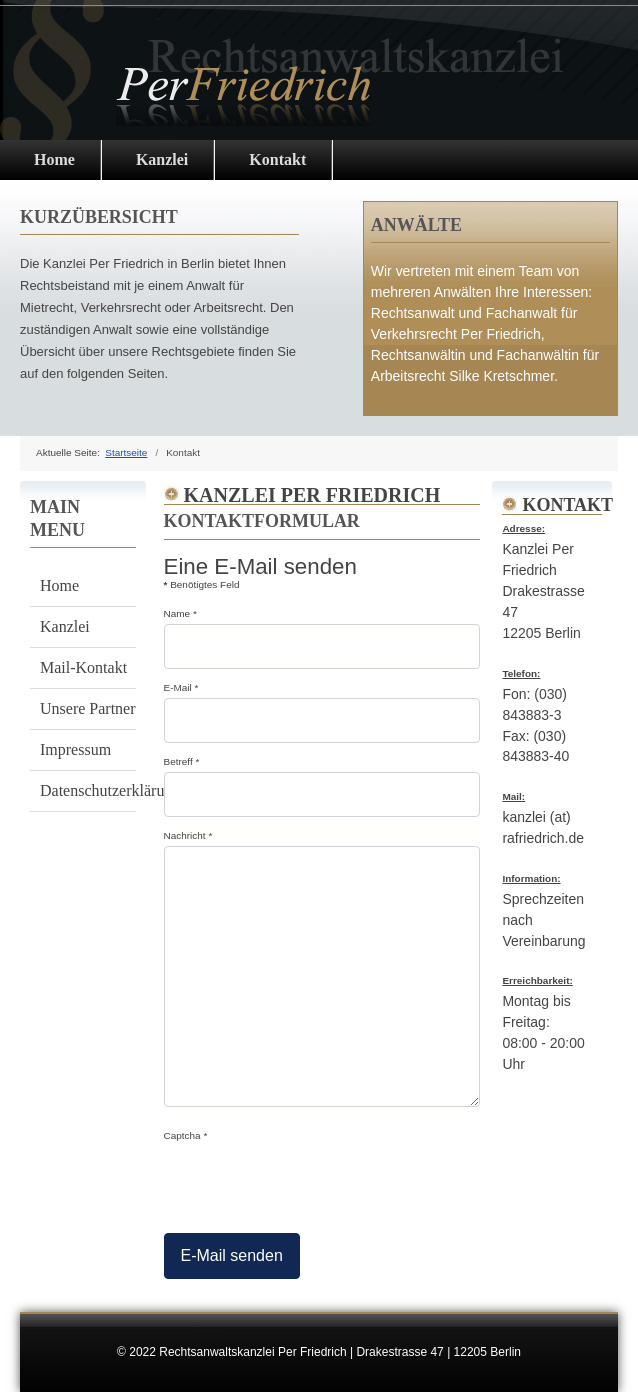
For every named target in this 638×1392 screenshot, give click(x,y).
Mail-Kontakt (83, 667)
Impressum (75, 749)
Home (59, 585)
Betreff (182, 761)
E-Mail (181, 687)
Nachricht (188, 835)
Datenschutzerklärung (88, 790)
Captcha (186, 1135)
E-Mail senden (232, 1255)
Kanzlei (162, 159)
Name (180, 613)
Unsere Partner (88, 708)
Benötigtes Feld (202, 584)
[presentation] (316, 1184)
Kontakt (277, 159)
